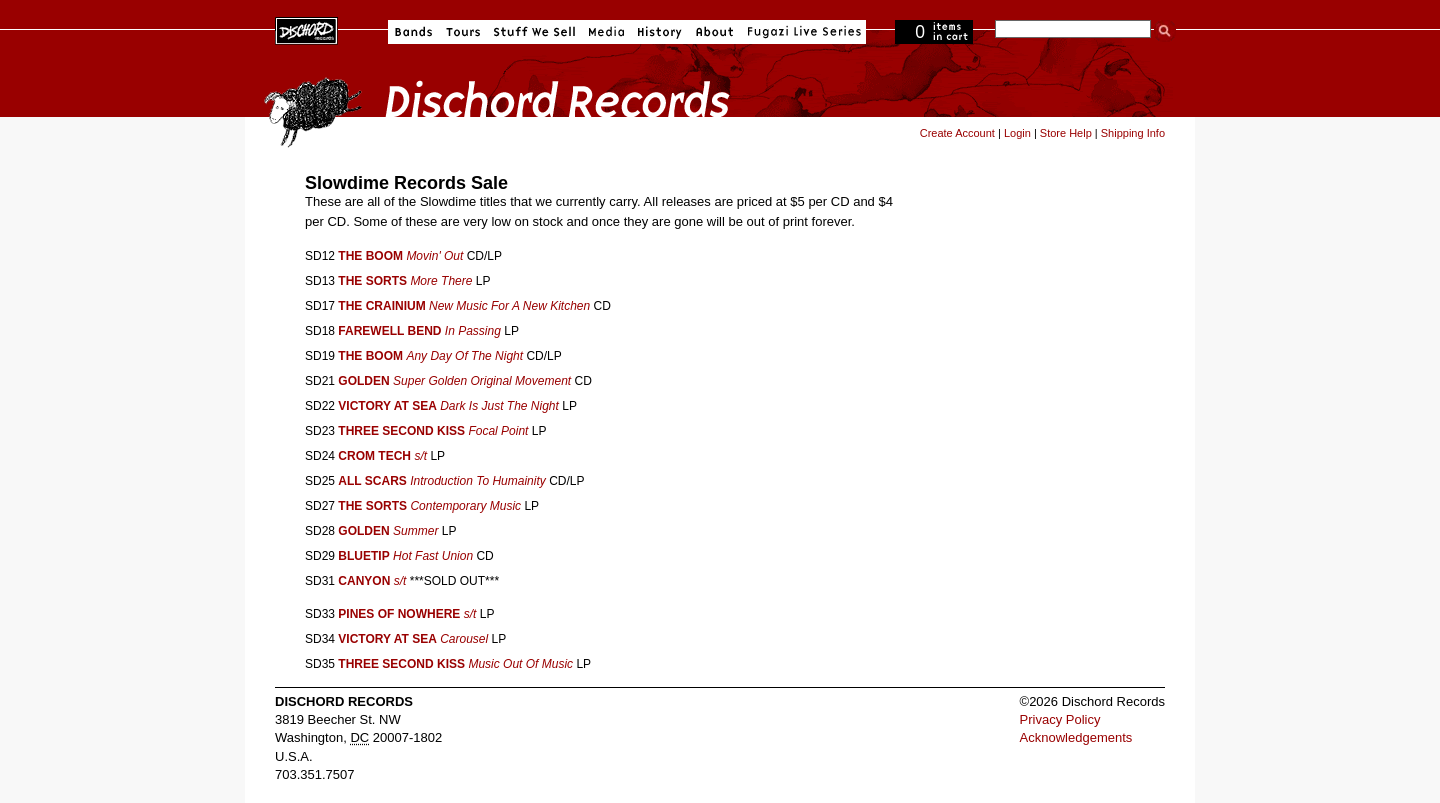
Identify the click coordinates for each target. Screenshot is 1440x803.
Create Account (957, 133)
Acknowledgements (1076, 737)
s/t (420, 456)
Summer (415, 531)
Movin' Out (434, 256)
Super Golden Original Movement (482, 381)
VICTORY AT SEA (387, 406)
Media (606, 32)
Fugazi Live (802, 32)
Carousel (464, 639)
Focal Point (498, 431)
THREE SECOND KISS (401, 431)
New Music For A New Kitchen (509, 306)
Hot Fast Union (433, 556)
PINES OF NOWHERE (399, 614)
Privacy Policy (1060, 719)
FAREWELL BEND (389, 331)
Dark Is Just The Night (499, 406)
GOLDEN (363, 381)
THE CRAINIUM (381, 306)
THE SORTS (372, 281)
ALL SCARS (372, 481)
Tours (463, 32)
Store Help (1066, 133)
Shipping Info (1133, 133)
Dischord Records (306, 29)
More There (441, 281)
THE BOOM (370, 256)
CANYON (364, 581)
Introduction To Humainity (478, 481)
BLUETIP (363, 556)
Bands (413, 32)
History (660, 32)
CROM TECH (374, 456)
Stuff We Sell (534, 32)
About (714, 32)
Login (1017, 133)
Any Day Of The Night (464, 356)
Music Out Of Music (520, 664)
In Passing (473, 331)
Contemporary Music (465, 506)
